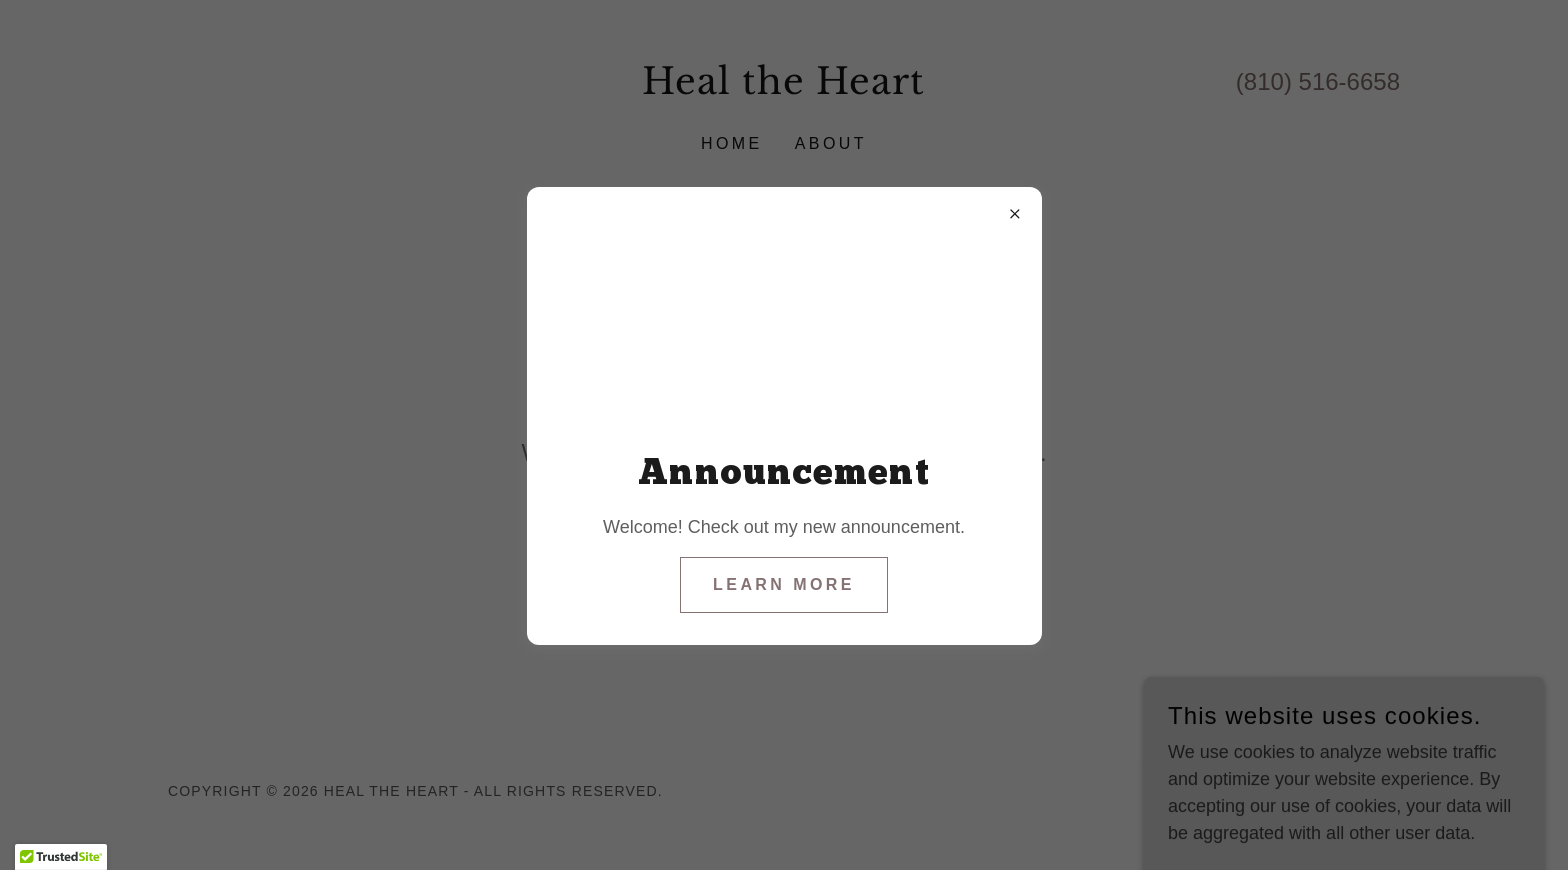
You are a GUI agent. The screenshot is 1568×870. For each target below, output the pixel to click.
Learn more (784, 584)
